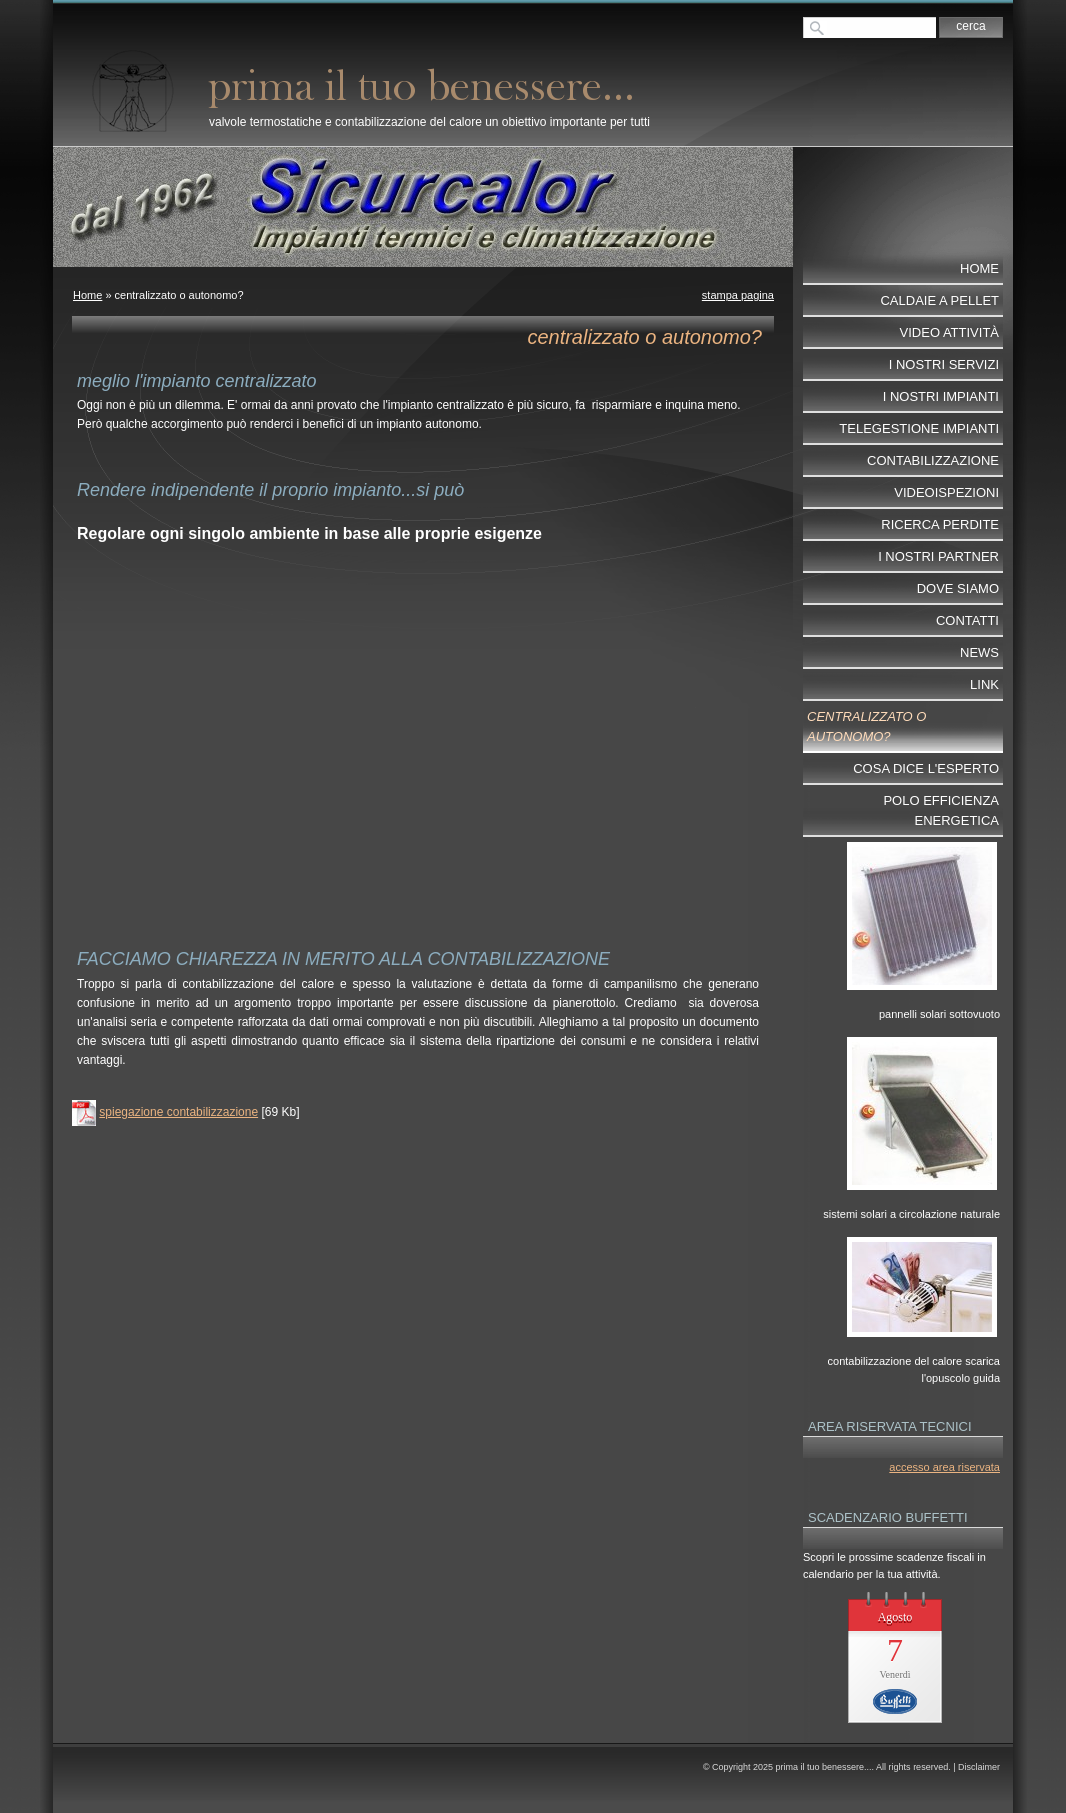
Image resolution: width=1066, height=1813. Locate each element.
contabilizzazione (933, 460)
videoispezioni (946, 492)
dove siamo (958, 588)
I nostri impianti (941, 396)
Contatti (967, 620)
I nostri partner (938, 556)
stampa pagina (738, 295)
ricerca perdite (940, 524)
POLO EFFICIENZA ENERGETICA (941, 810)
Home (87, 295)
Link (984, 684)
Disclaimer (979, 1767)
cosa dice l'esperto (926, 768)
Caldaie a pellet (939, 300)
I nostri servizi (944, 364)
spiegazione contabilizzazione (178, 1112)
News (979, 652)
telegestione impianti (919, 428)
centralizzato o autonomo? (866, 726)
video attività (949, 332)
